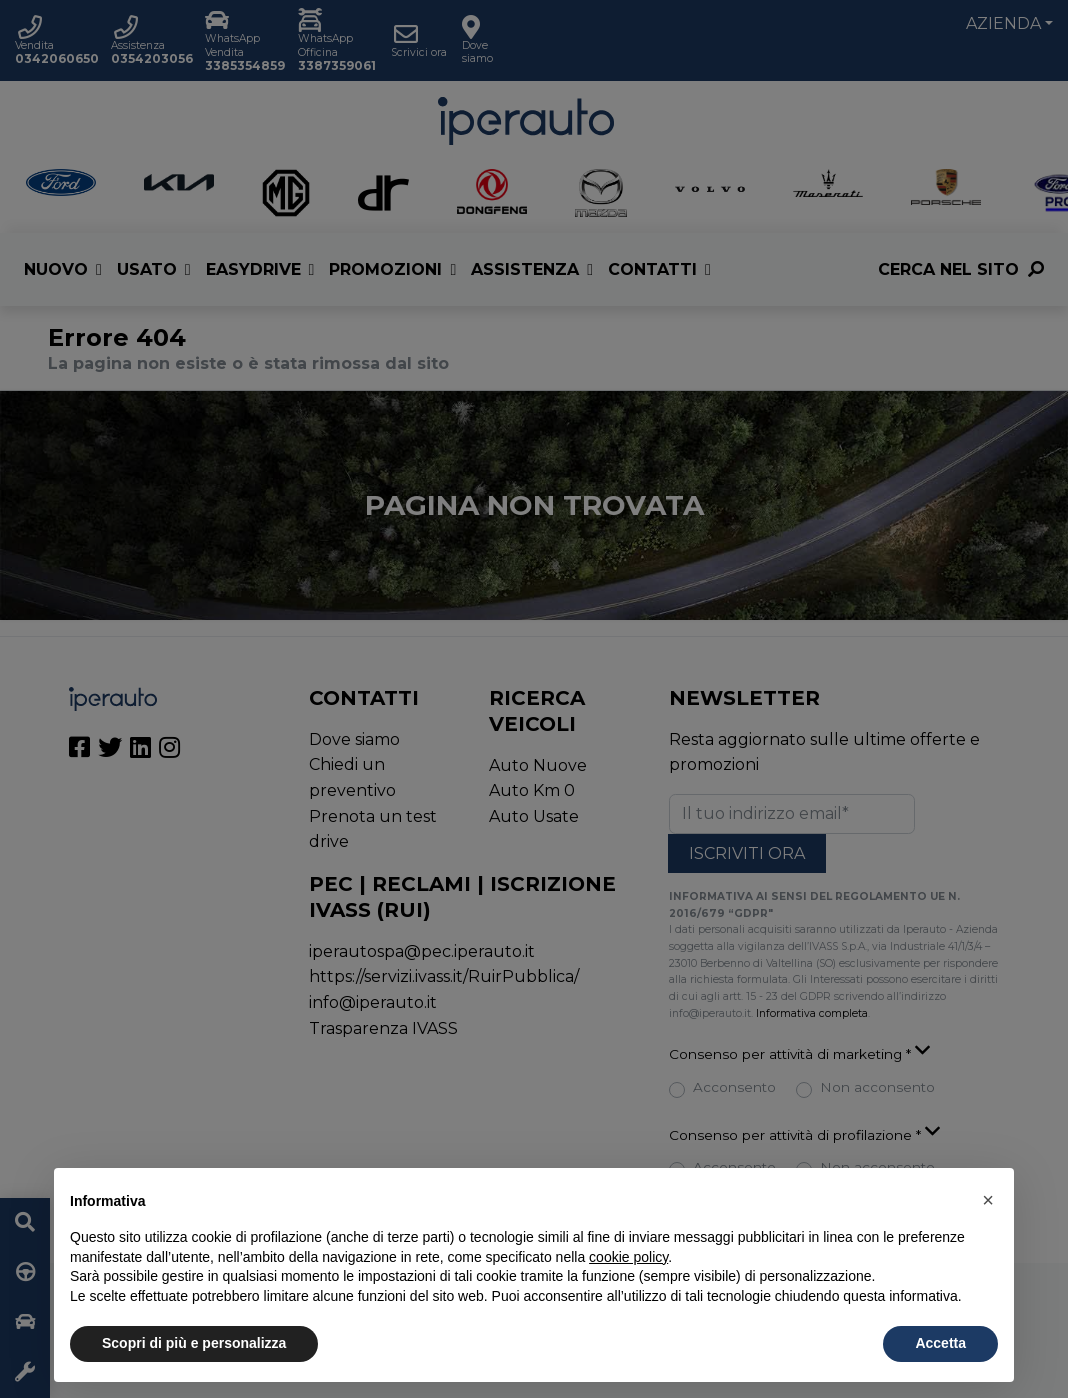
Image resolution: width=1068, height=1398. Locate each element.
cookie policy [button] (628, 1257)
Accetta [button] (940, 1343)
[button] (988, 1200)
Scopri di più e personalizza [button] (194, 1343)
